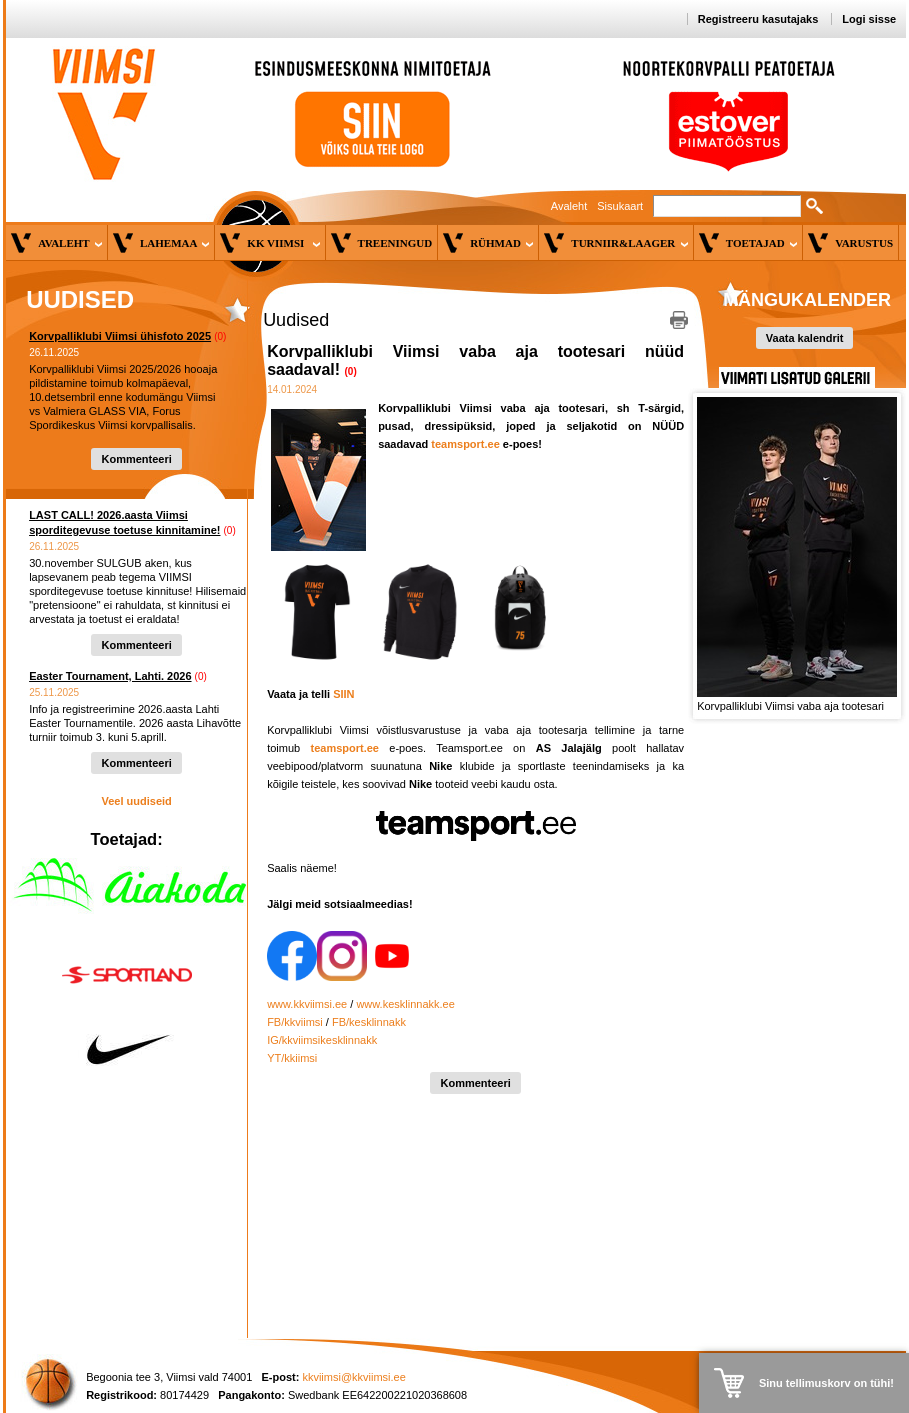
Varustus (864, 243)
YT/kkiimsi (292, 1058)
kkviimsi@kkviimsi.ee (353, 1377)
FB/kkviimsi (295, 1022)
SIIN (343, 694)
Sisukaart (620, 206)
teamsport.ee (465, 444)
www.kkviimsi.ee (307, 1004)
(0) (220, 336)
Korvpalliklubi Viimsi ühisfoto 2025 (120, 336)
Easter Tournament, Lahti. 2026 (110, 676)
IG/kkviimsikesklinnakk (322, 1040)
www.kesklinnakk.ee (405, 1004)
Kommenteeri (136, 459)
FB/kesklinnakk (369, 1022)
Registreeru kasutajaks (758, 19)
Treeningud (395, 243)
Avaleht (569, 206)
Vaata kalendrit (805, 338)
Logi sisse (869, 19)
